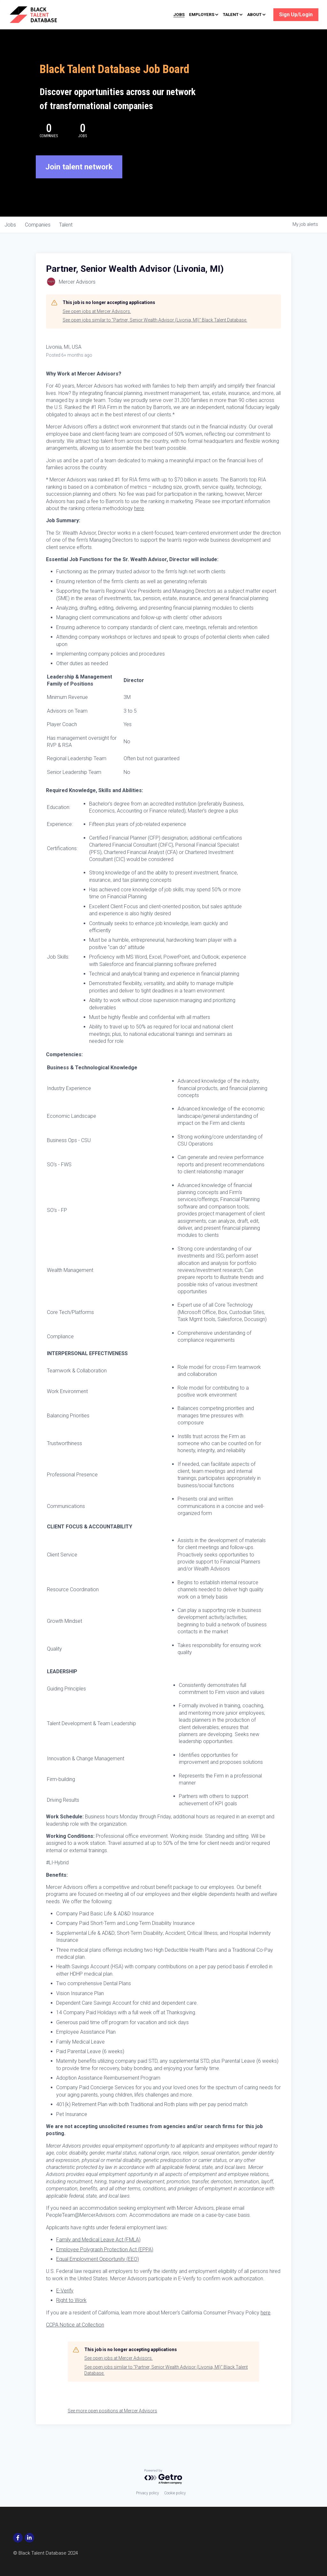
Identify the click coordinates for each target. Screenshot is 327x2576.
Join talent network (79, 180)
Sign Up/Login (296, 14)
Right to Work (71, 2314)
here (139, 522)
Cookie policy (175, 2493)
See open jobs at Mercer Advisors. (97, 325)
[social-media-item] (18, 2538)
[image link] (42, 14)
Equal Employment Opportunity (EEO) (97, 2273)
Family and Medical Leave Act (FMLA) (98, 2254)
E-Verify (64, 2305)
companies (39, 239)
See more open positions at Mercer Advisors (112, 2424)
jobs (11, 239)
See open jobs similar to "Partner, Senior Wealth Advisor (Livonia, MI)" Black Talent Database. (155, 334)
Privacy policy (147, 2493)
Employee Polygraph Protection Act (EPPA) (104, 2263)
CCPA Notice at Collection (75, 2339)
